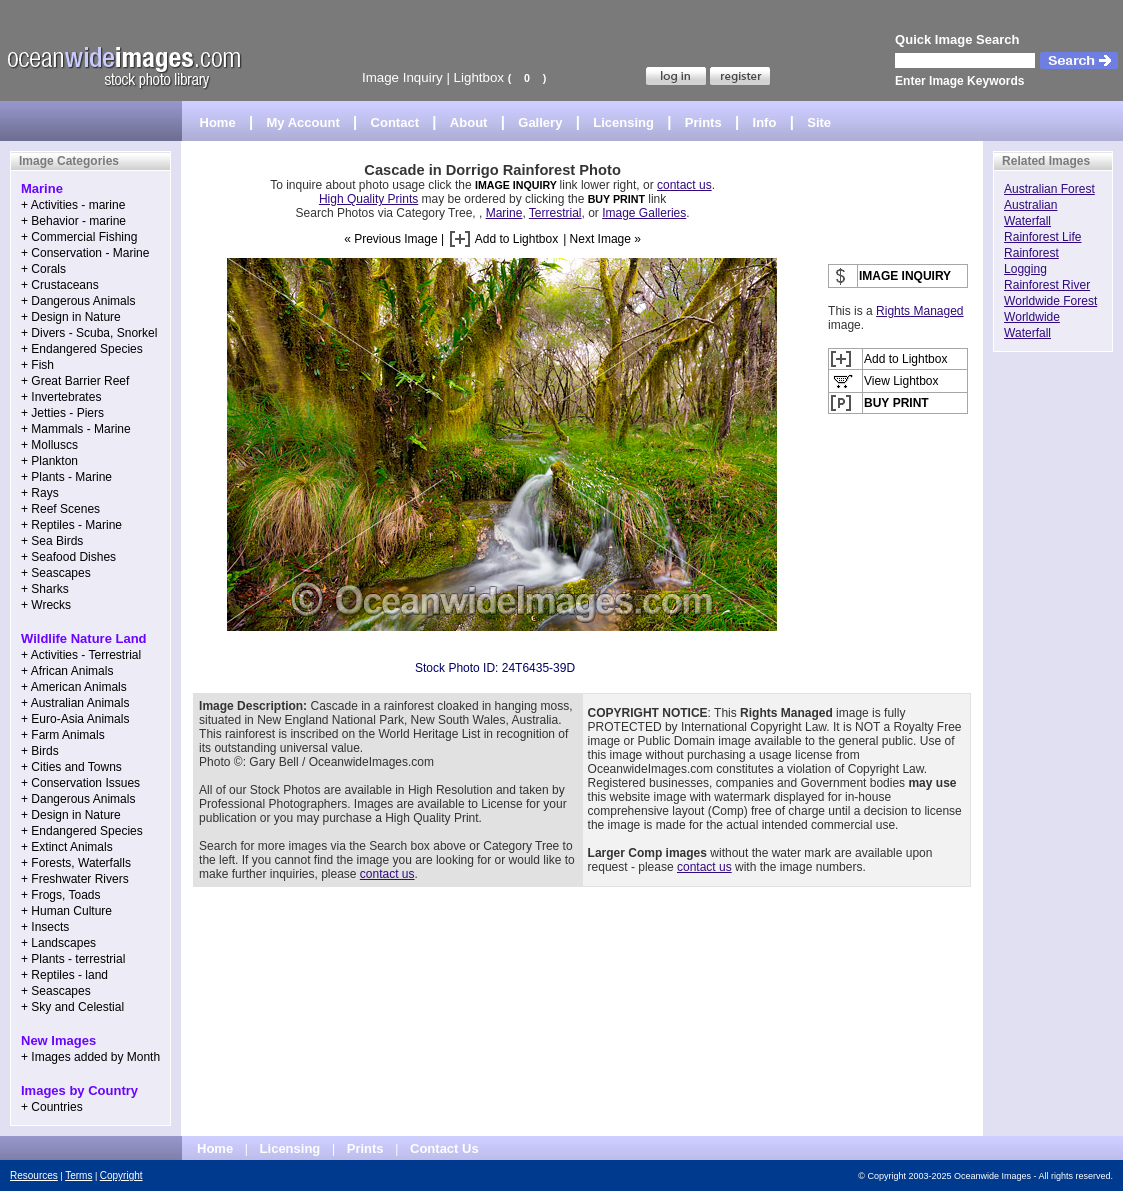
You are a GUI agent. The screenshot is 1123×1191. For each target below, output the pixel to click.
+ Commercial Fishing (79, 237)
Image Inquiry (402, 77)
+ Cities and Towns (71, 767)
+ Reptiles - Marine (71, 525)
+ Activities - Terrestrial (81, 655)
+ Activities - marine (73, 205)
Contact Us (444, 1148)
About (469, 122)
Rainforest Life (1042, 237)
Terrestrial (555, 213)
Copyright (121, 1175)
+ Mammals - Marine (76, 429)
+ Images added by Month (90, 1057)
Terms (78, 1175)
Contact (395, 122)
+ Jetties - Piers (62, 413)
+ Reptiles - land (64, 975)
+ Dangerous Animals (78, 301)
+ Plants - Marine (66, 477)
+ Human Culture (66, 911)
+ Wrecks (46, 605)
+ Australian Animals (75, 703)
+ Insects (45, 927)
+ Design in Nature (71, 317)
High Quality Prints (368, 199)
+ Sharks (45, 589)
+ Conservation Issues (80, 783)
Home (218, 122)
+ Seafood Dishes (68, 557)
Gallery (540, 122)
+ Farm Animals (63, 735)
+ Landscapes (58, 943)
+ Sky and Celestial (72, 1007)
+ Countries (52, 1107)
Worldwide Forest (1050, 301)
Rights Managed (919, 311)
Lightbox (479, 77)
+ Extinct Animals (67, 847)
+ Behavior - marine (73, 221)
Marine (504, 213)
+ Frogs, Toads (61, 895)
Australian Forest (1049, 189)
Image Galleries (644, 213)
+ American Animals (74, 687)
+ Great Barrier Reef (75, 381)
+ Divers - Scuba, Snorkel (89, 333)
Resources (34, 1175)
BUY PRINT (616, 199)
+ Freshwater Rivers (75, 879)
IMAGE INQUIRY (517, 185)
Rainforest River (1047, 285)
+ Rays (40, 493)
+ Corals (43, 269)
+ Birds (40, 751)
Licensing (623, 122)
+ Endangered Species (82, 349)
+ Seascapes (56, 573)
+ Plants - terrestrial (73, 959)
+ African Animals (67, 671)
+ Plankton (49, 461)
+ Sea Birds (52, 541)
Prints (703, 122)
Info (765, 122)
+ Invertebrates (61, 397)
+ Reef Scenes (60, 509)
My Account (303, 122)
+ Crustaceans (60, 285)
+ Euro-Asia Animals (75, 719)
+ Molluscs (49, 445)
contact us (684, 185)
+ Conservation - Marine (85, 253)
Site (819, 122)
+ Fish (37, 365)
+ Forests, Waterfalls (76, 863)
